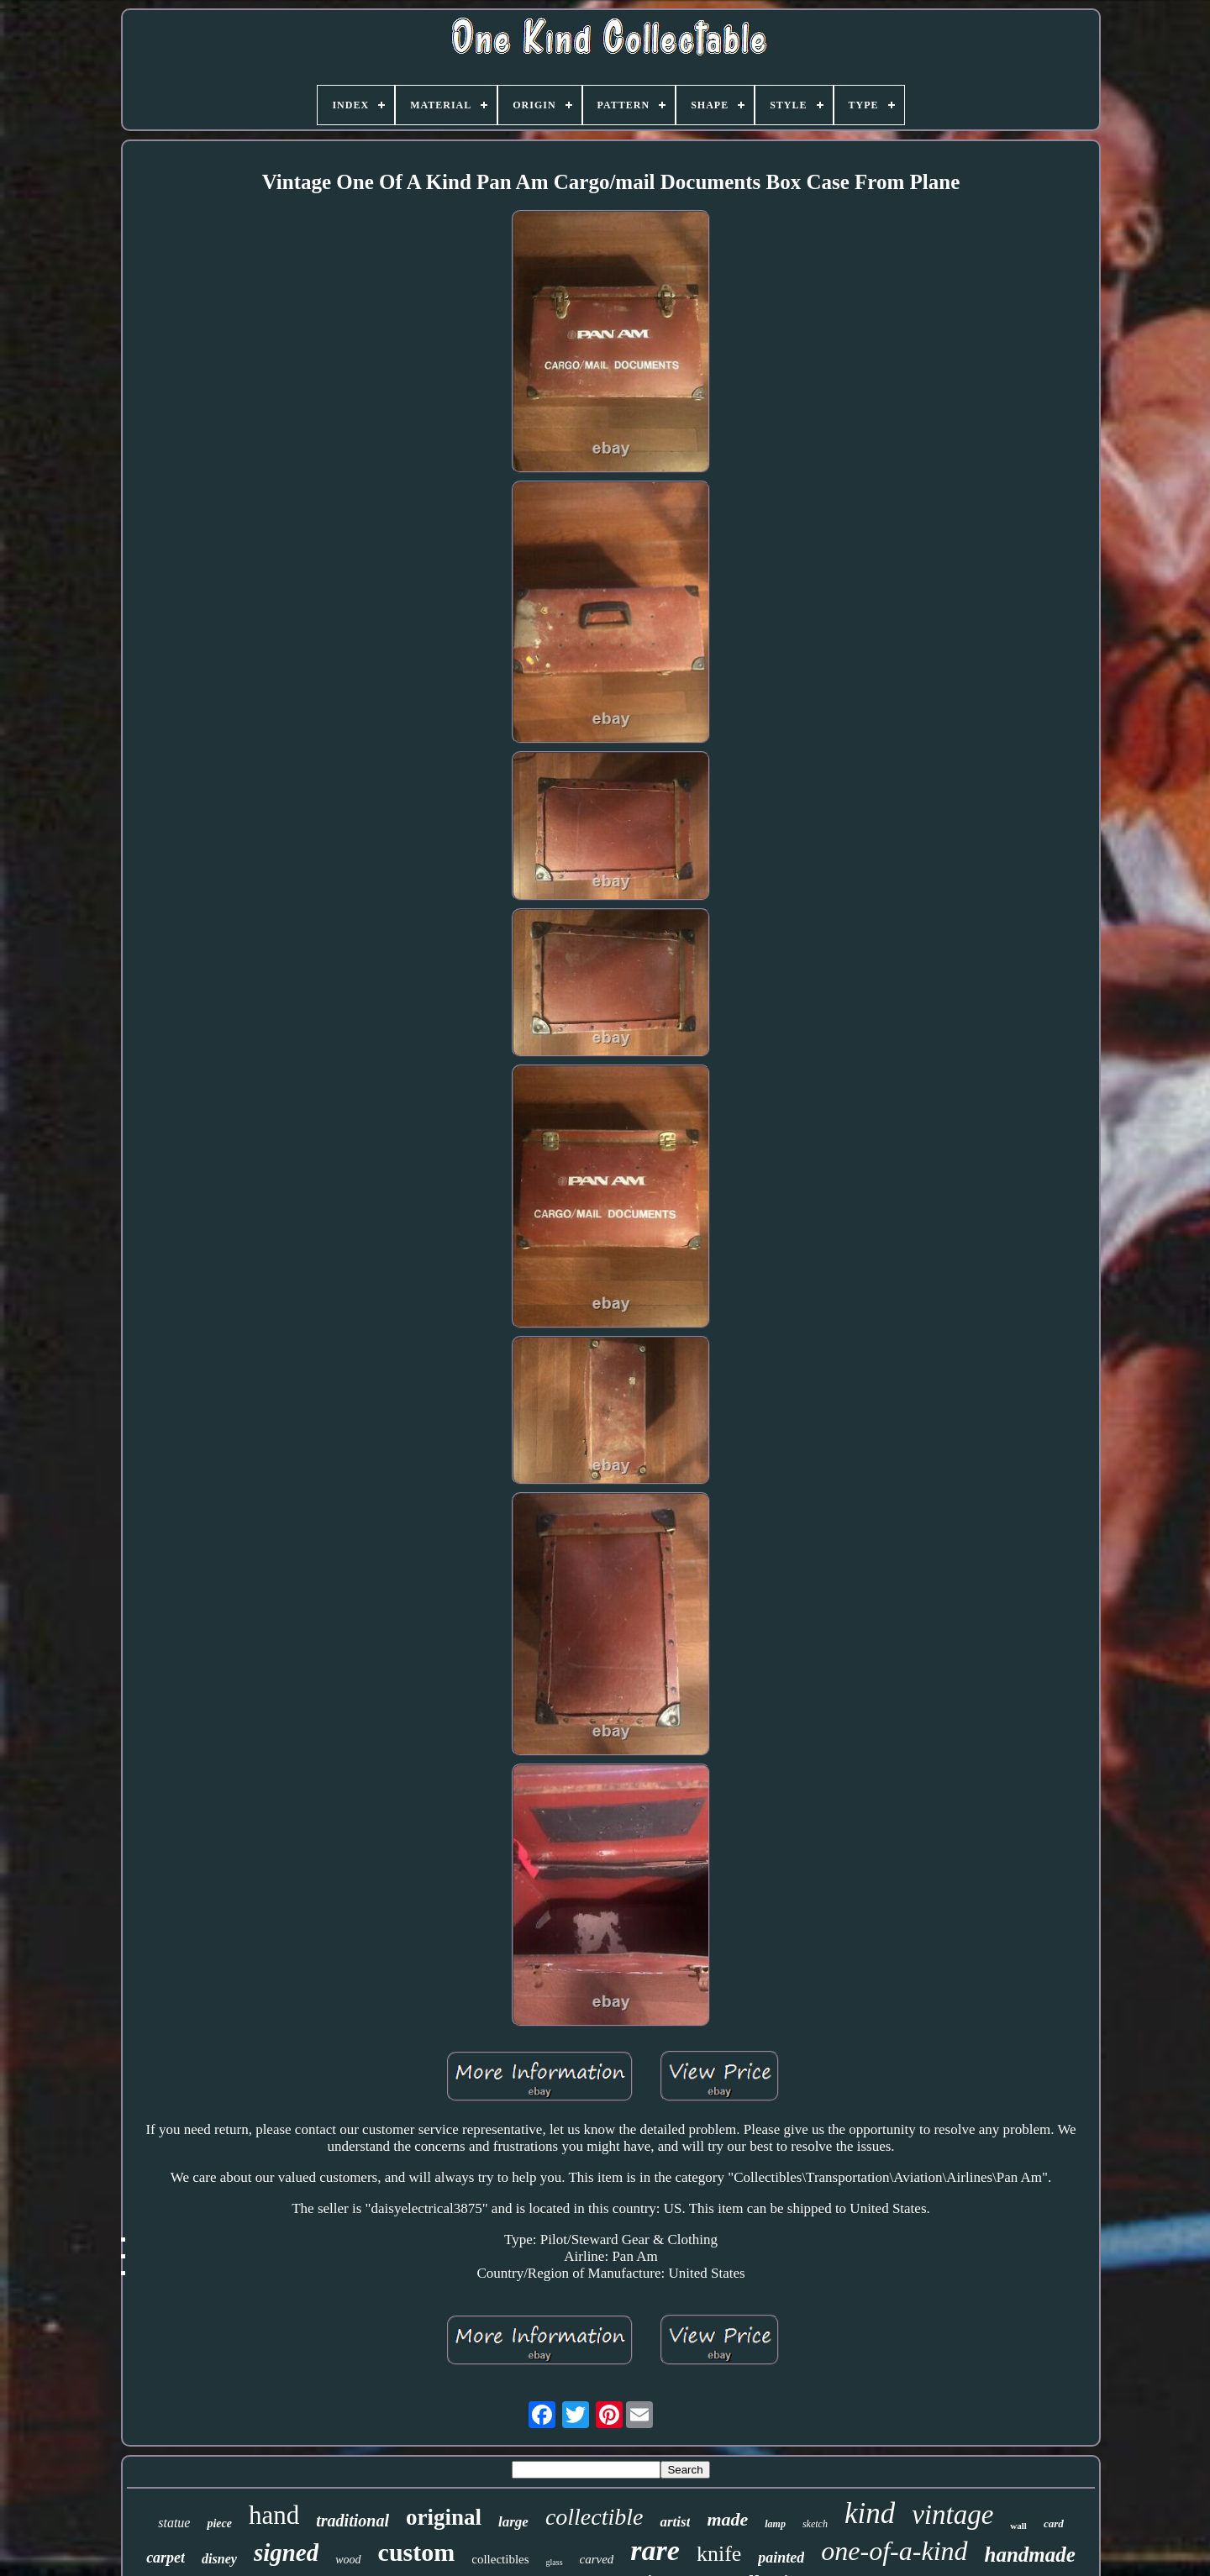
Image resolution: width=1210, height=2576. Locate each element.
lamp (775, 2524)
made (727, 2519)
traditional (352, 2520)
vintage (952, 2515)
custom (416, 2552)
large (513, 2522)
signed (286, 2552)
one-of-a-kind (894, 2551)
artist (675, 2522)
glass (554, 2562)
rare (655, 2550)
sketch (815, 2524)
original (443, 2517)
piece (219, 2523)
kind (869, 2513)
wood (347, 2559)
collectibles (500, 2559)
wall (1018, 2526)
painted (781, 2557)
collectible (594, 2517)
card (1054, 2523)
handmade (1030, 2554)
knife (719, 2554)
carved (597, 2559)
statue (174, 2523)
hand (274, 2515)
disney (219, 2559)
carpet (165, 2557)
